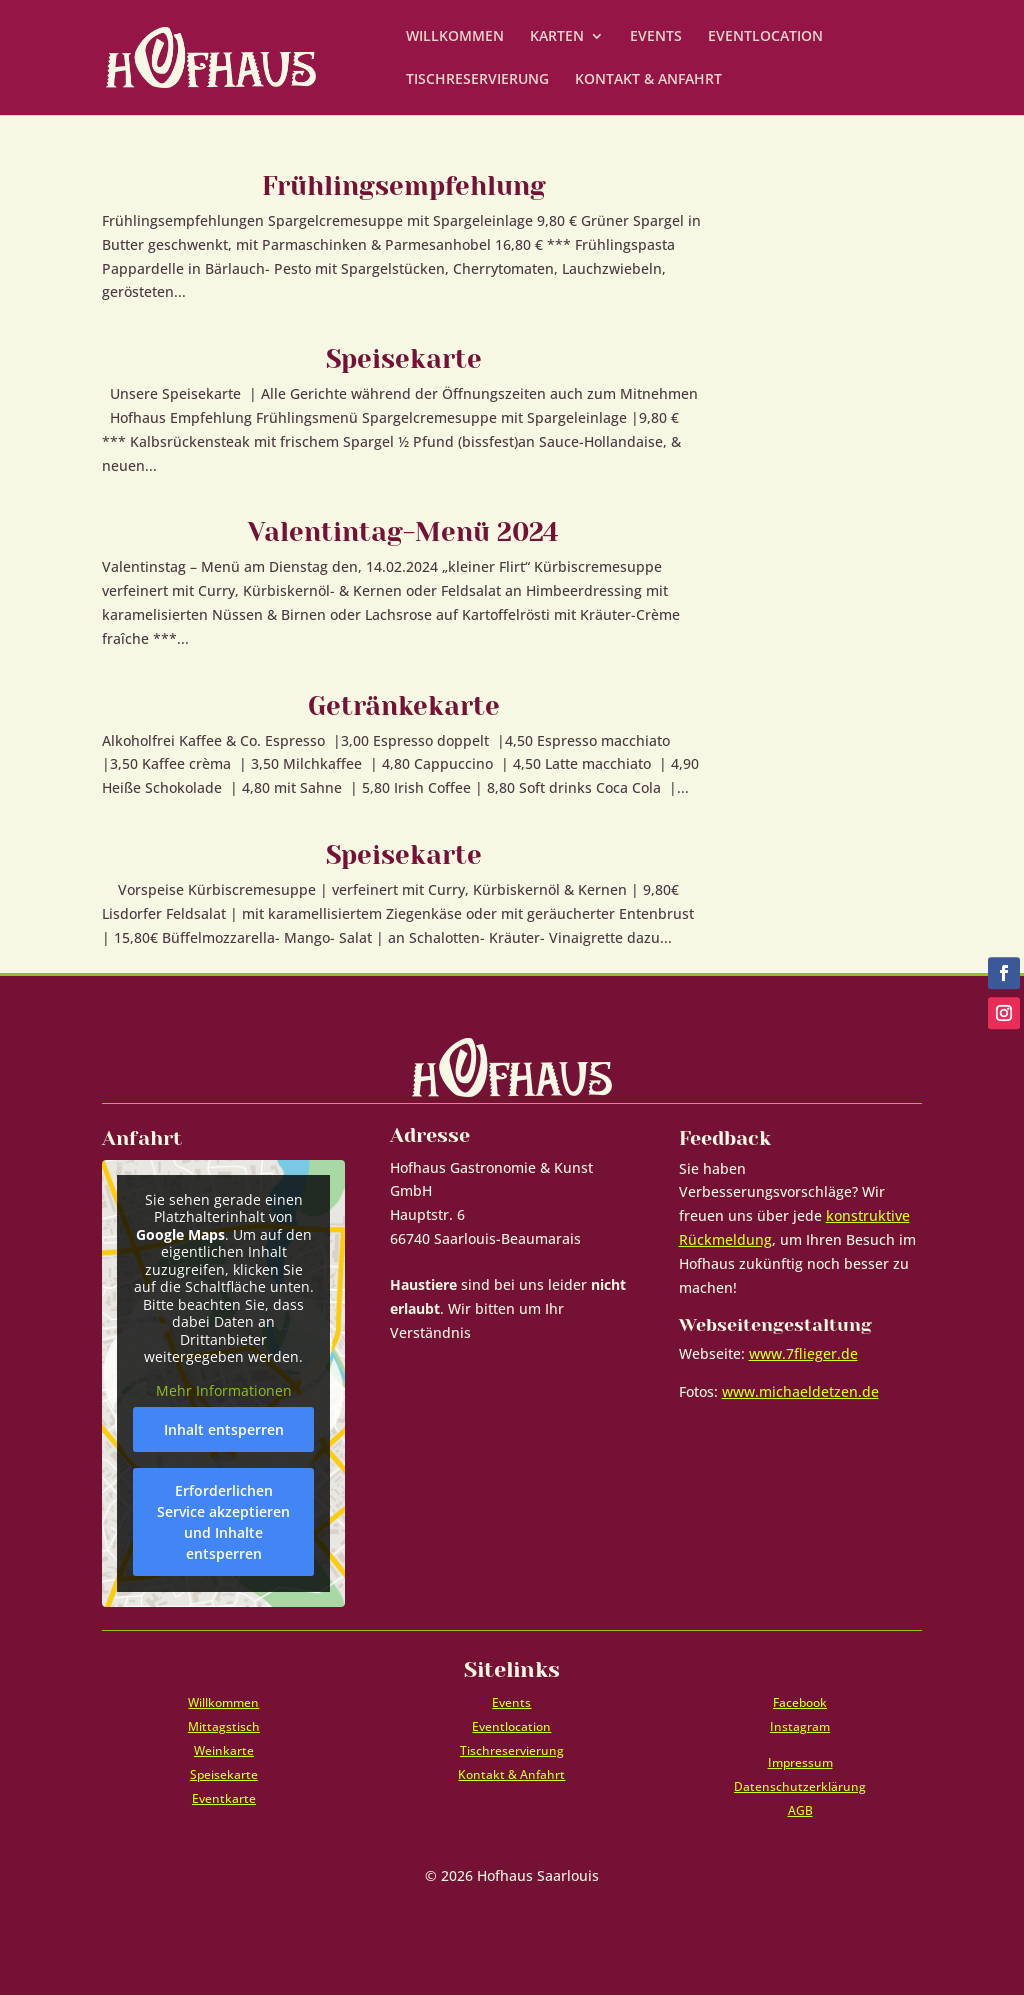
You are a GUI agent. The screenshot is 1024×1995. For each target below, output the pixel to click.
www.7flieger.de (803, 1353)
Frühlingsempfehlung (404, 186)
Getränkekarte (404, 706)
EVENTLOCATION (765, 37)
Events (511, 1702)
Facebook (800, 1702)
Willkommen (223, 1702)
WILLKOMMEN (455, 37)
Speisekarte (404, 359)
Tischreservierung (512, 1750)
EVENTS (656, 37)
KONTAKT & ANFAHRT (648, 80)
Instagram (800, 1726)
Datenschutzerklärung (800, 1786)
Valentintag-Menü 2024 (403, 532)
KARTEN (557, 37)
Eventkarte (224, 1798)
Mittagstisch (224, 1726)
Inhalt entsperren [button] (224, 1429)
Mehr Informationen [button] (224, 1390)
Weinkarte (224, 1750)
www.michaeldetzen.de (800, 1391)
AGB (800, 1810)
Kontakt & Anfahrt (511, 1774)
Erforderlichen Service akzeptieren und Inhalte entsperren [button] (223, 1522)
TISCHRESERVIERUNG (477, 80)
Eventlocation (511, 1726)
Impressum (800, 1762)
